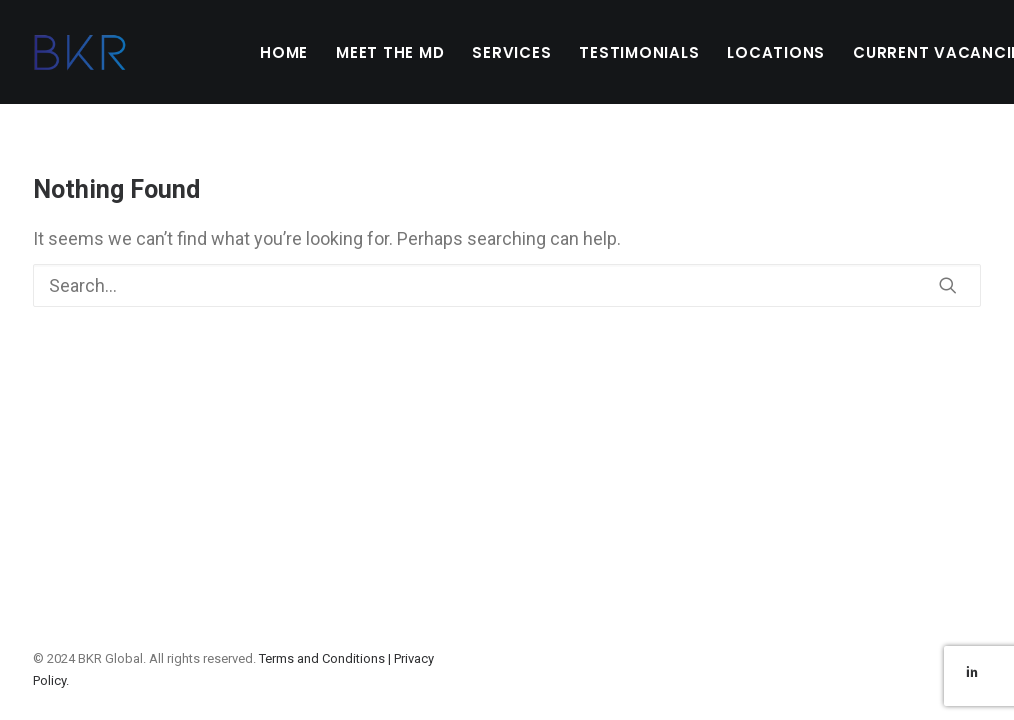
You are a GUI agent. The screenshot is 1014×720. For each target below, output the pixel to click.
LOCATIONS (776, 52)
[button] (948, 285)
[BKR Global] (80, 52)
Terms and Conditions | (326, 658)
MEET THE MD (390, 52)
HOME (284, 52)
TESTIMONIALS (639, 52)
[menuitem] (284, 52)
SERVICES (511, 52)
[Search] (507, 285)
